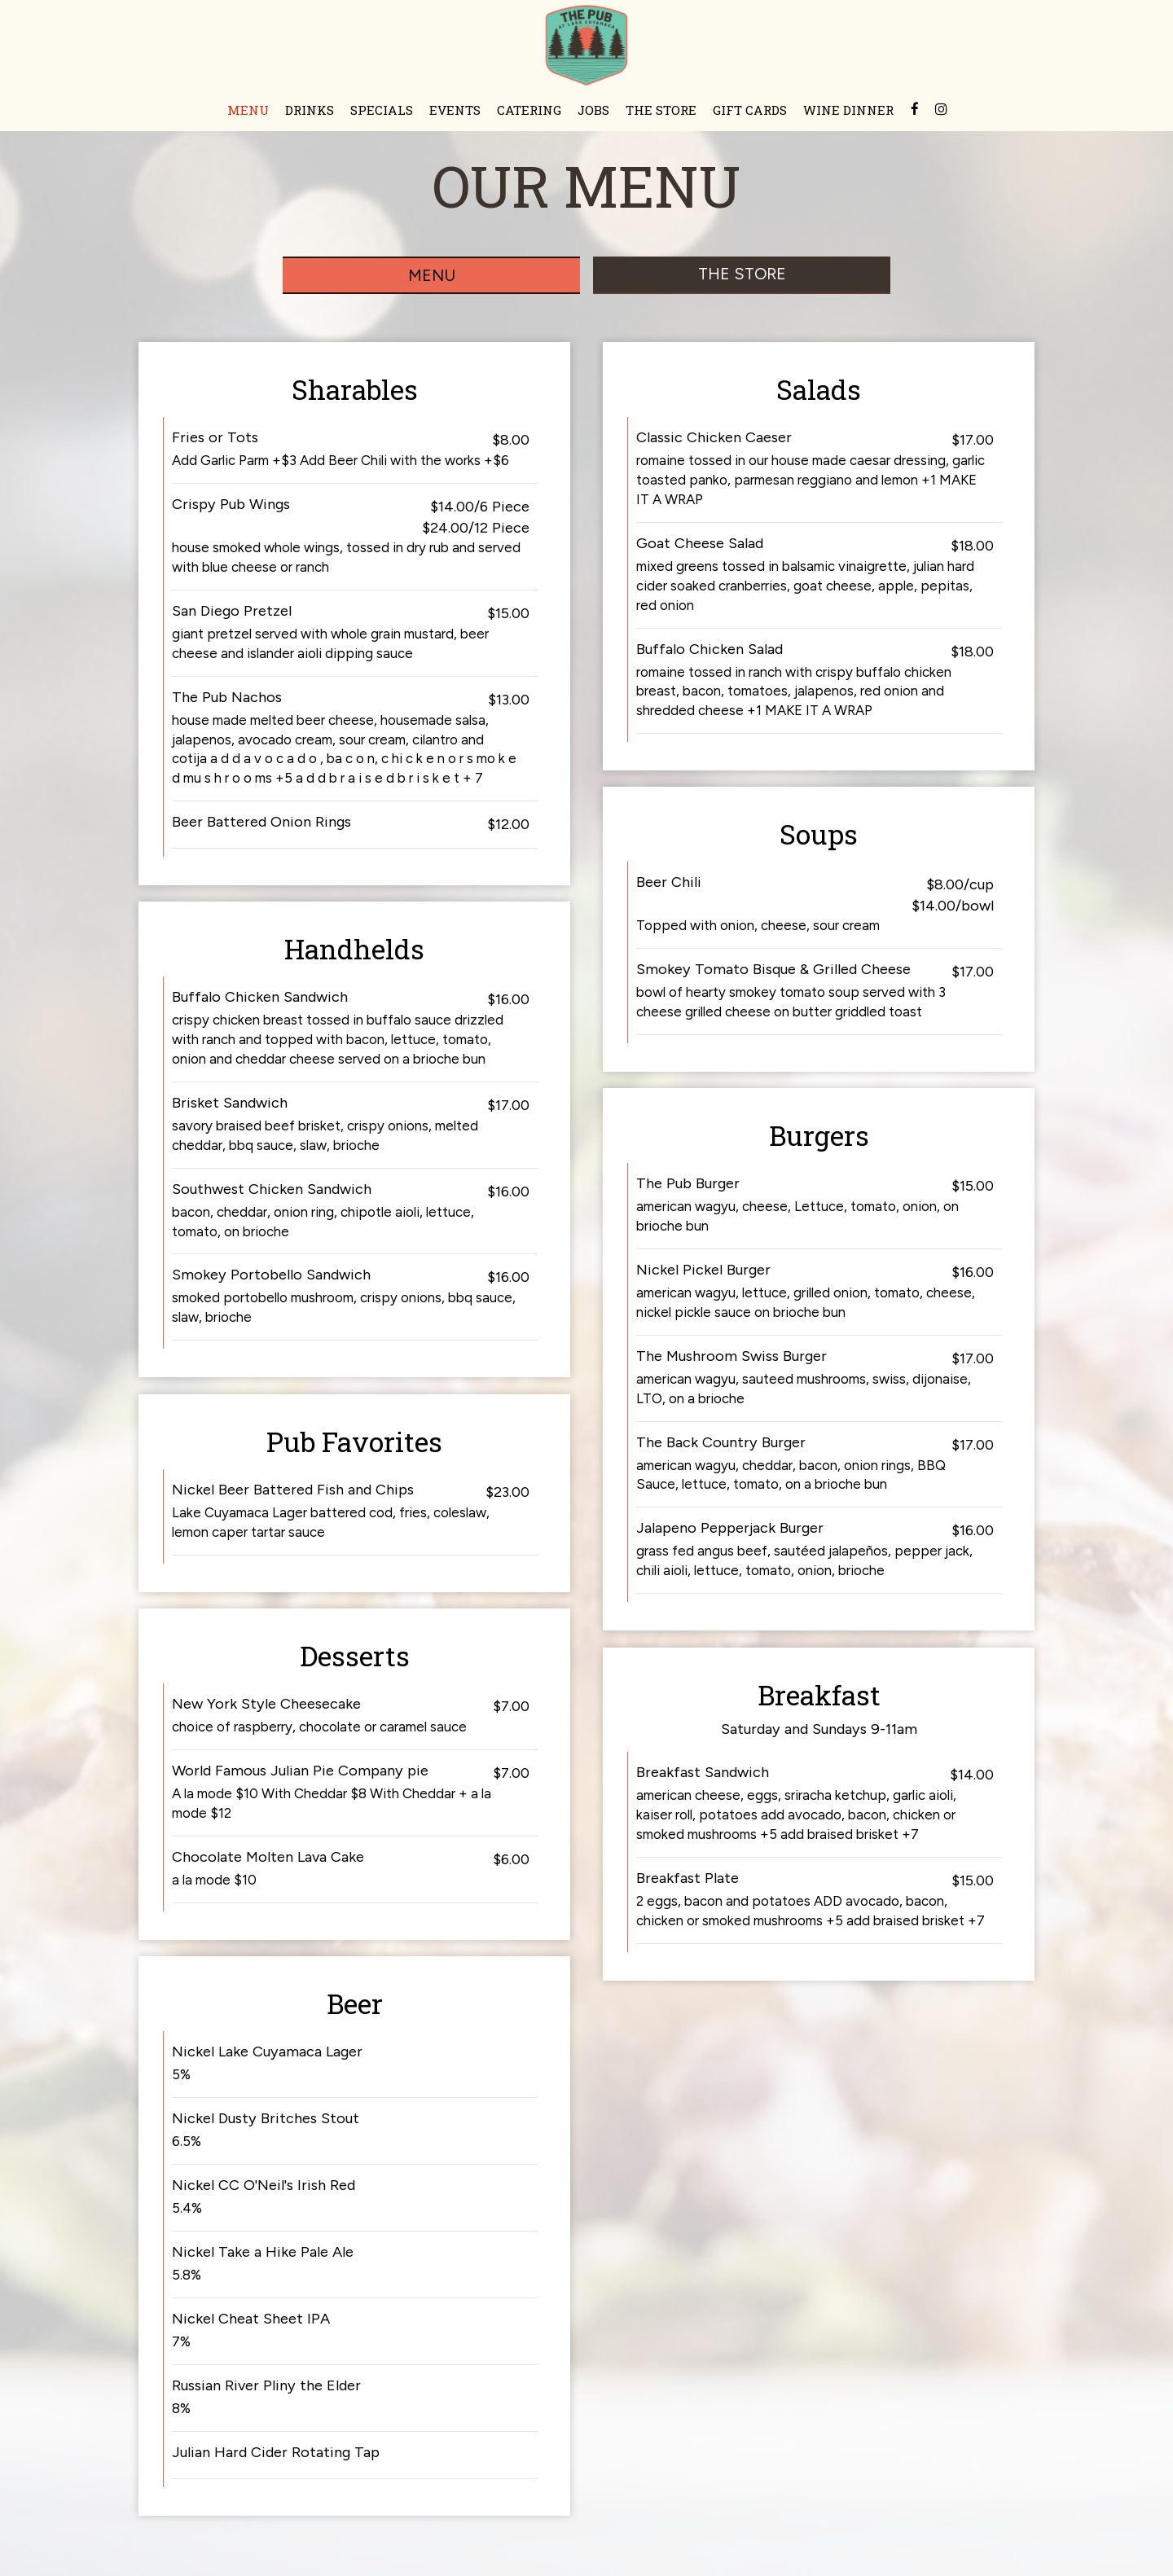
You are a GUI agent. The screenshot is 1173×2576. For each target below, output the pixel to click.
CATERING (529, 110)
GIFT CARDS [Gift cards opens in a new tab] (750, 110)
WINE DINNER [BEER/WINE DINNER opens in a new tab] (848, 110)
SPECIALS (381, 110)
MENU (248, 110)
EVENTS (455, 110)
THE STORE (661, 110)
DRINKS (309, 110)
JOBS (593, 110)
